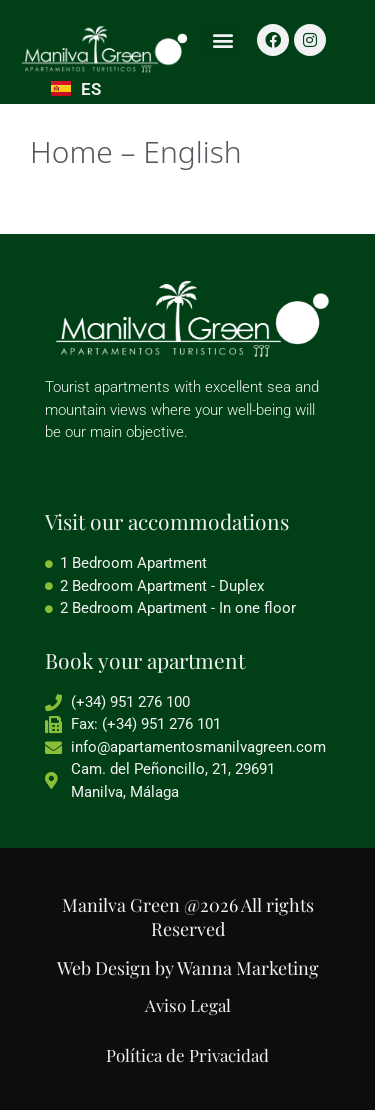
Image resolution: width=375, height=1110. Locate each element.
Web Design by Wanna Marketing (188, 968)
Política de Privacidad (187, 1055)
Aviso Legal (188, 1005)
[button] (222, 40)
